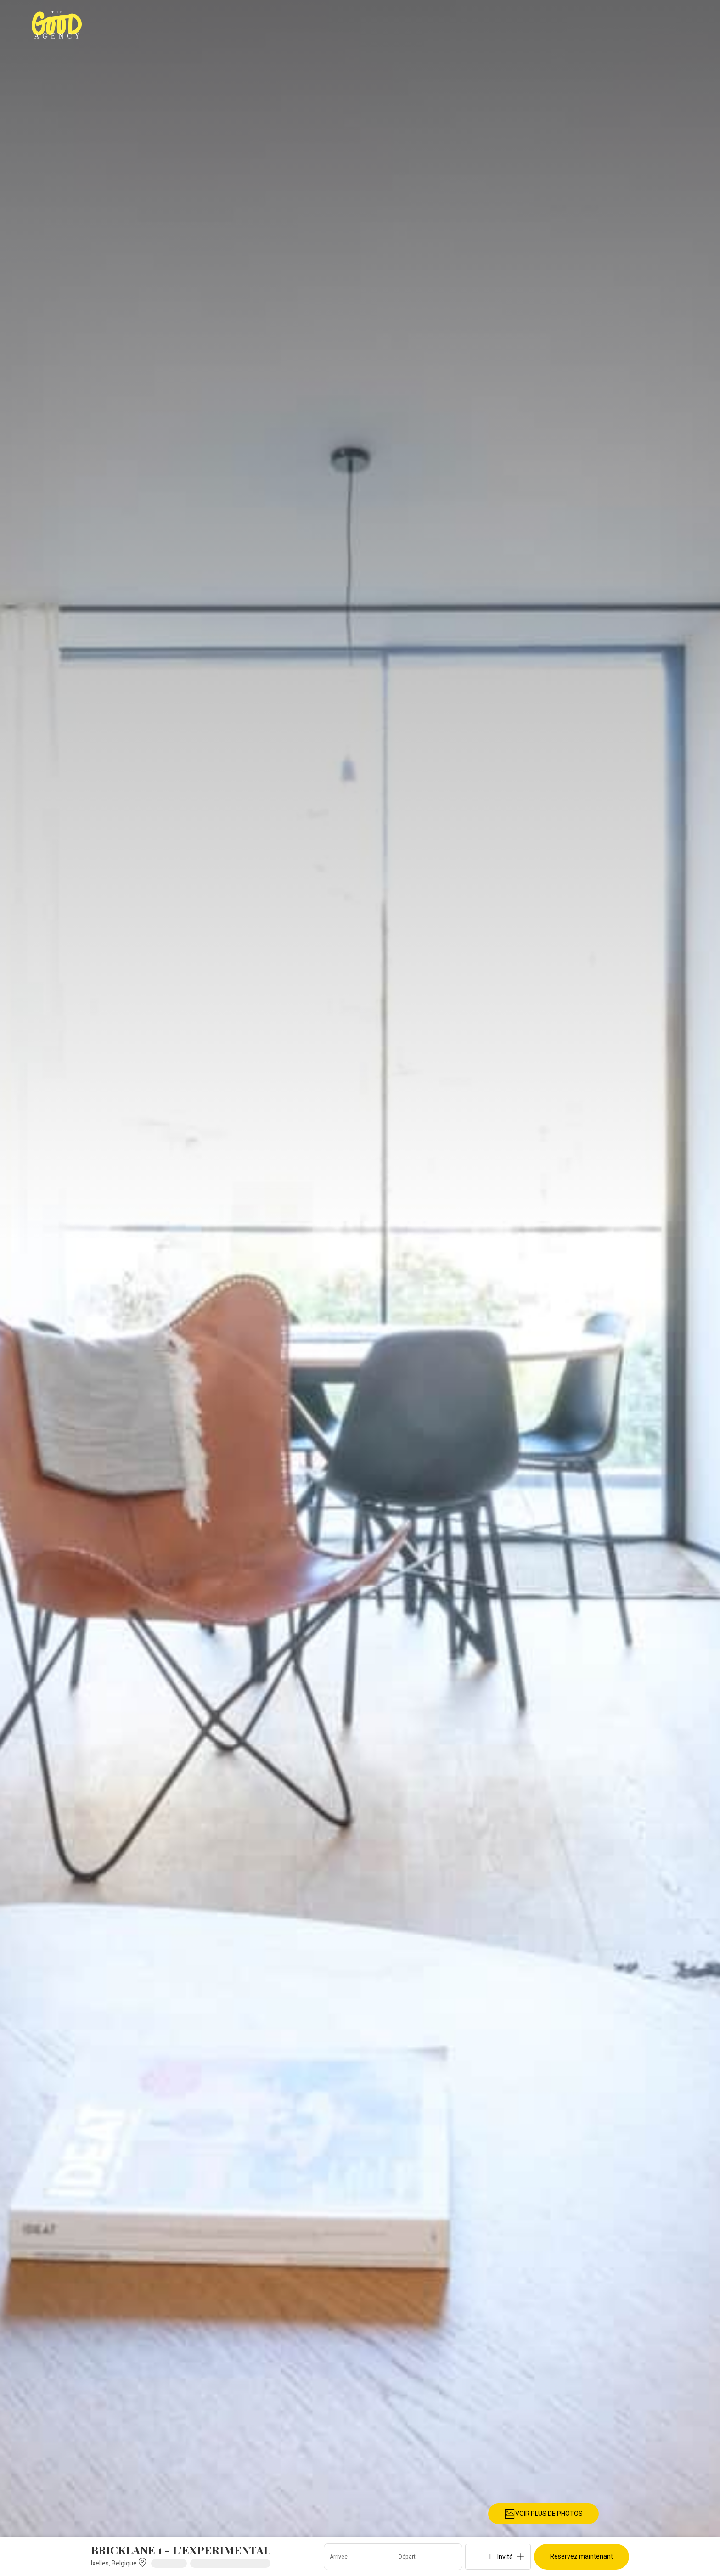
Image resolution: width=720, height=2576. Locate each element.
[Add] (520, 2556)
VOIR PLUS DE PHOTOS (543, 2514)
